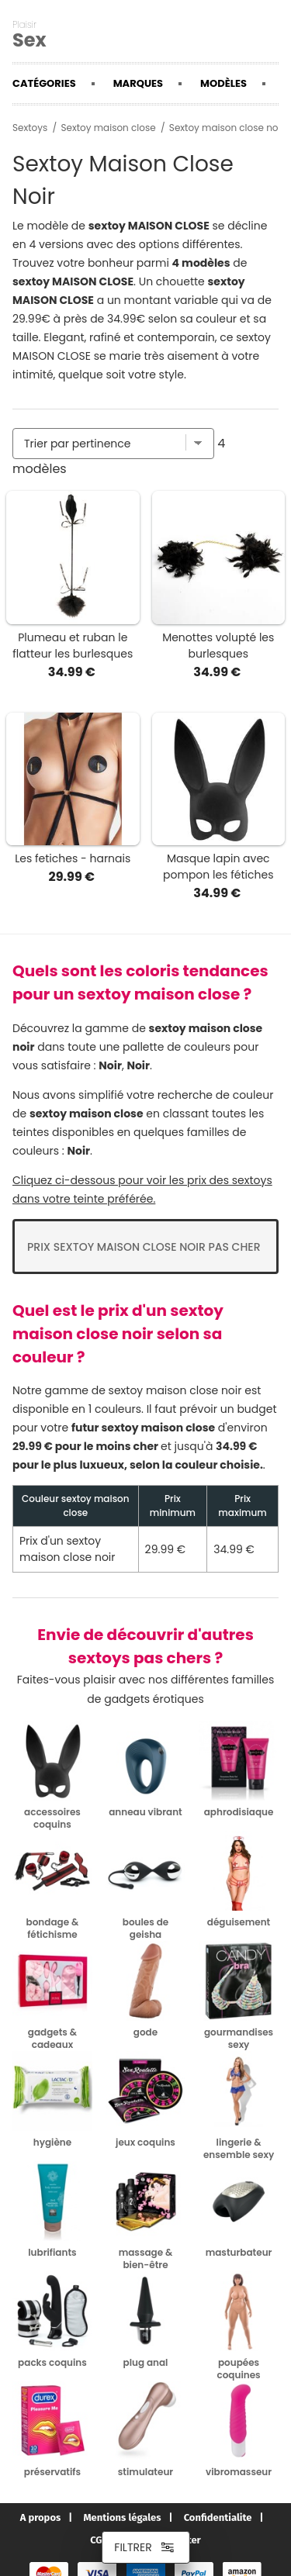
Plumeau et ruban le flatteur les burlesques (72, 645)
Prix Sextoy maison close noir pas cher (144, 1247)
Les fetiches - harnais (72, 858)
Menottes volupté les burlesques (218, 645)
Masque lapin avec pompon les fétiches (218, 866)
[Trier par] (113, 443)
